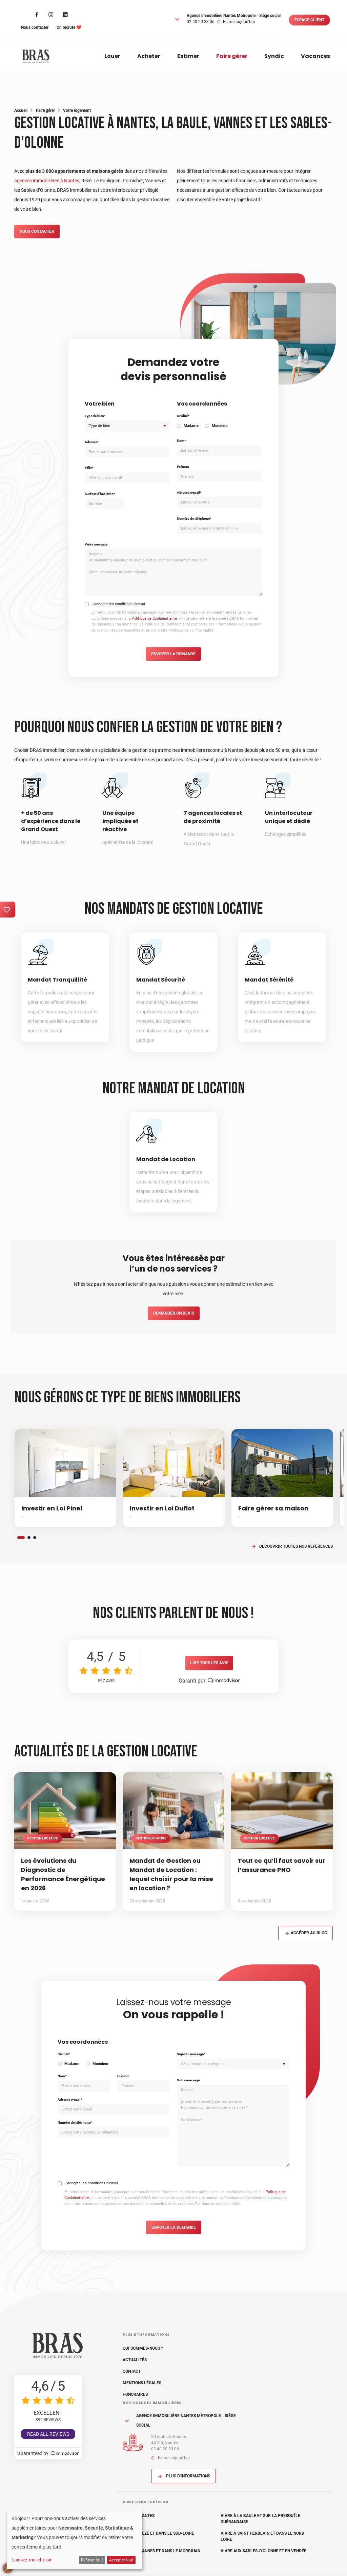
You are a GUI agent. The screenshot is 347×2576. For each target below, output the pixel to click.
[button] (177, 19)
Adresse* (92, 442)
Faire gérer (231, 56)
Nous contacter (34, 27)
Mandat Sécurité (160, 980)
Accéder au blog (305, 1933)
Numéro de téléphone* (194, 518)
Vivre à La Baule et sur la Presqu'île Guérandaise (260, 2518)
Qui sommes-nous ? (143, 2348)
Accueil (20, 110)
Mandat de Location (165, 1159)
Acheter (148, 56)
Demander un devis (173, 1313)
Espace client (309, 20)
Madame (191, 426)
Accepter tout (121, 2560)
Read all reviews (48, 2434)
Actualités (135, 2359)
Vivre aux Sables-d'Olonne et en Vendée (263, 2551)
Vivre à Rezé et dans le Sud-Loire (158, 2533)
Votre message (96, 544)
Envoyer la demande (173, 654)
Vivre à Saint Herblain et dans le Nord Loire (262, 2536)
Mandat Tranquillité (57, 980)
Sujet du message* (191, 2054)
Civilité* (183, 416)
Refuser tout (92, 2560)
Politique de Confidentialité (154, 618)
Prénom (183, 467)
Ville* (89, 468)
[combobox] (127, 425)
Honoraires (135, 2394)
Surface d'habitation (100, 494)
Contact (132, 2371)
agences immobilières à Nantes (46, 180)
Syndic (274, 56)
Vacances (315, 56)
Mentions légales (142, 2383)
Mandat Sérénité (269, 980)
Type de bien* (95, 416)
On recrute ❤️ (69, 27)
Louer (112, 56)
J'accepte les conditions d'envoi (118, 604)
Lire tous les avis (209, 1663)
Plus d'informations (183, 2476)
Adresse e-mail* (189, 492)
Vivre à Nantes (139, 2515)
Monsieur (220, 426)
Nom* (181, 440)
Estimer (188, 56)
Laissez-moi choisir (32, 2559)
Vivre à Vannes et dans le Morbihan (161, 2551)
